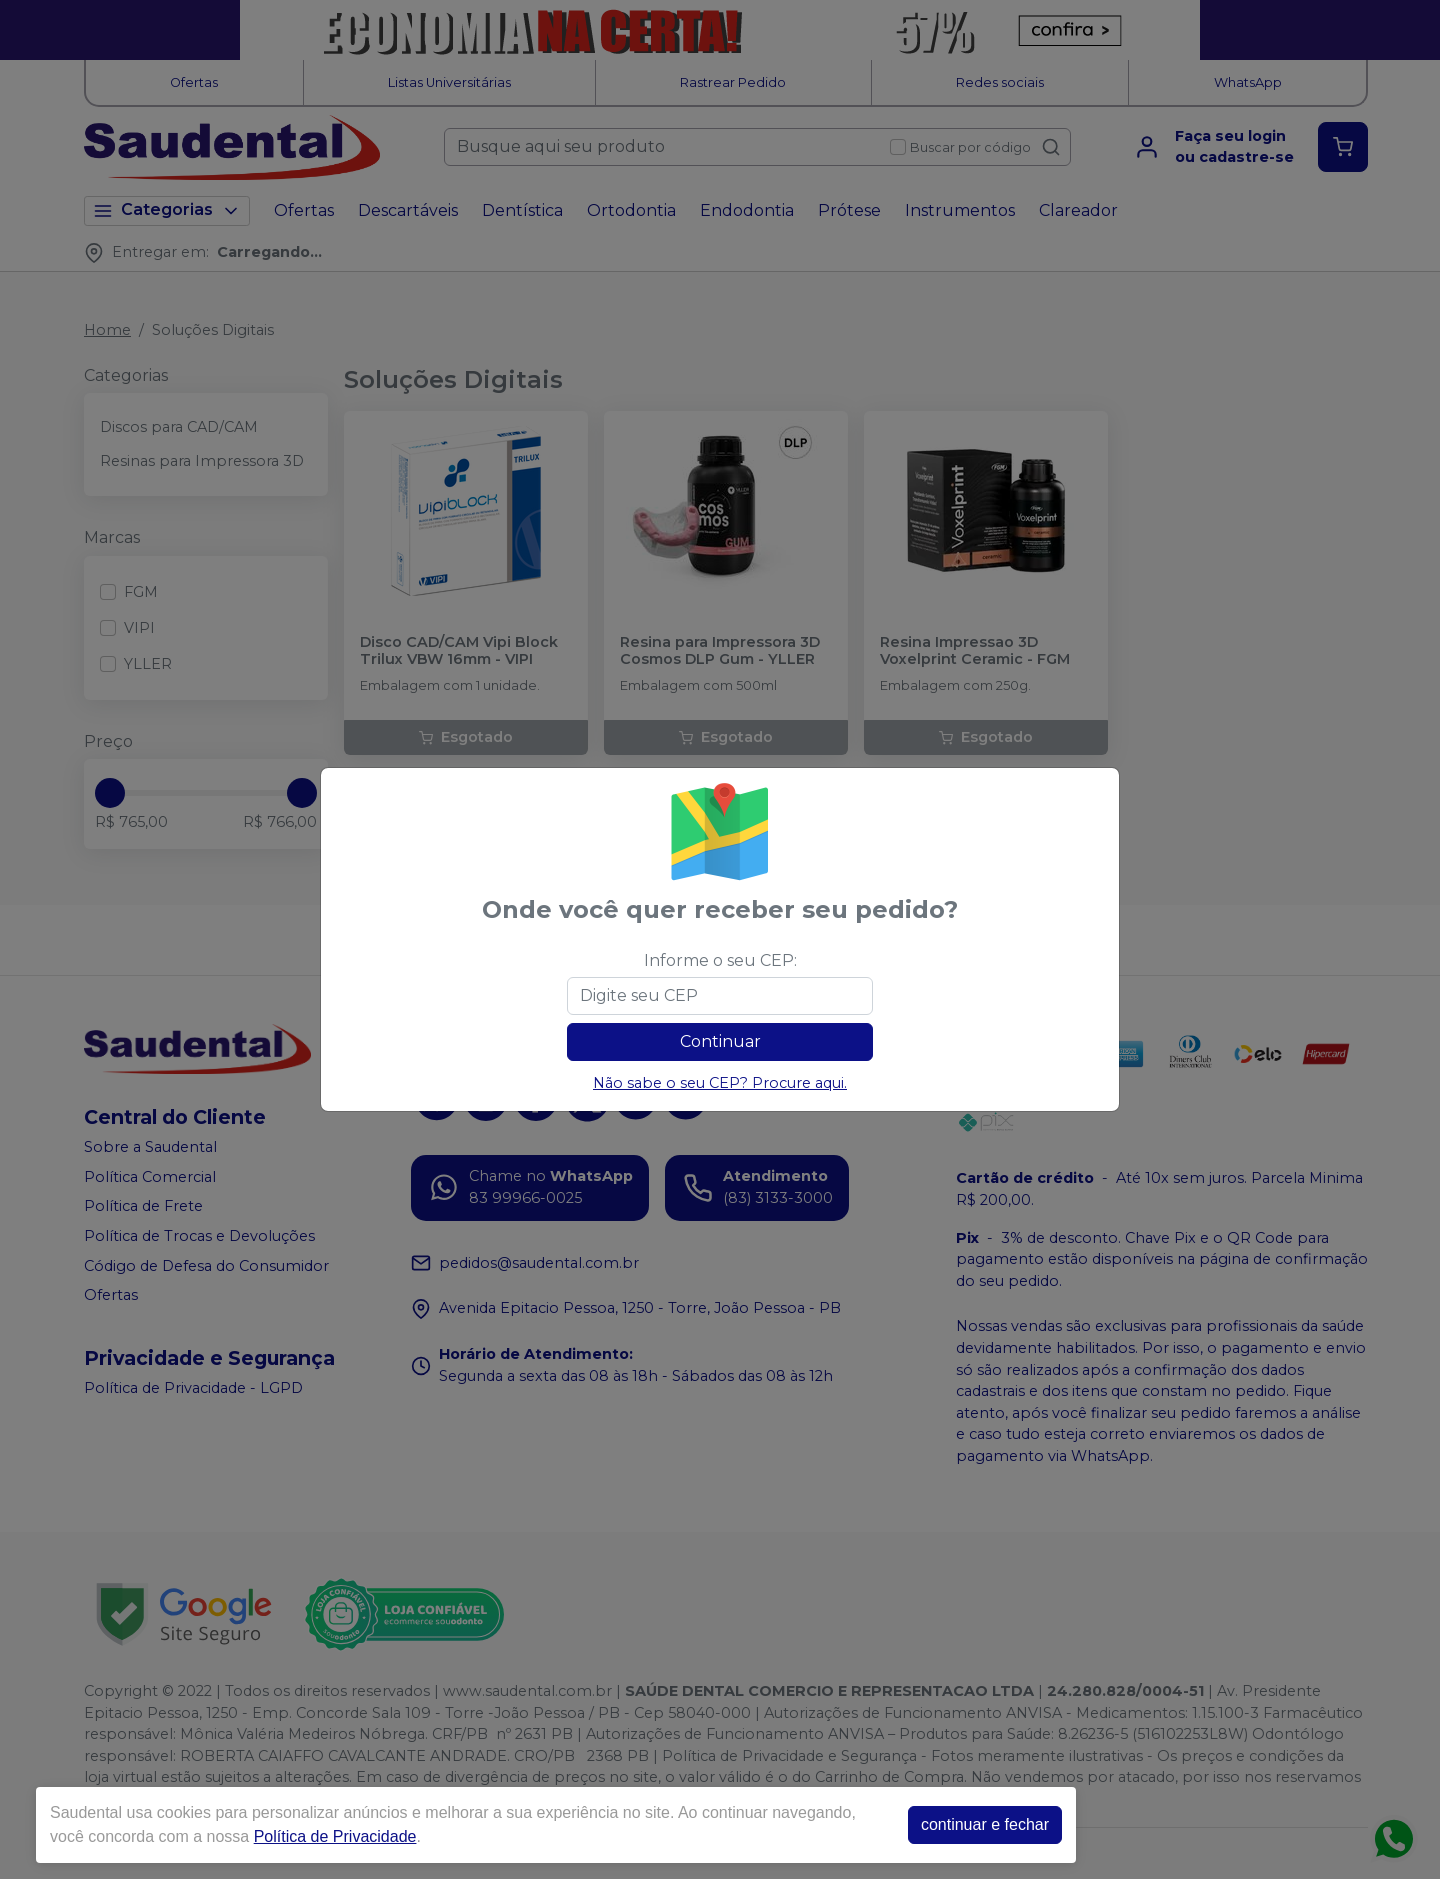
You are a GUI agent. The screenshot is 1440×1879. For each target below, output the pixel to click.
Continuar (720, 1041)
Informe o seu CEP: (720, 960)
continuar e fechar (985, 1824)
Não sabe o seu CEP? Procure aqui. (720, 1083)
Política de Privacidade (335, 1836)
